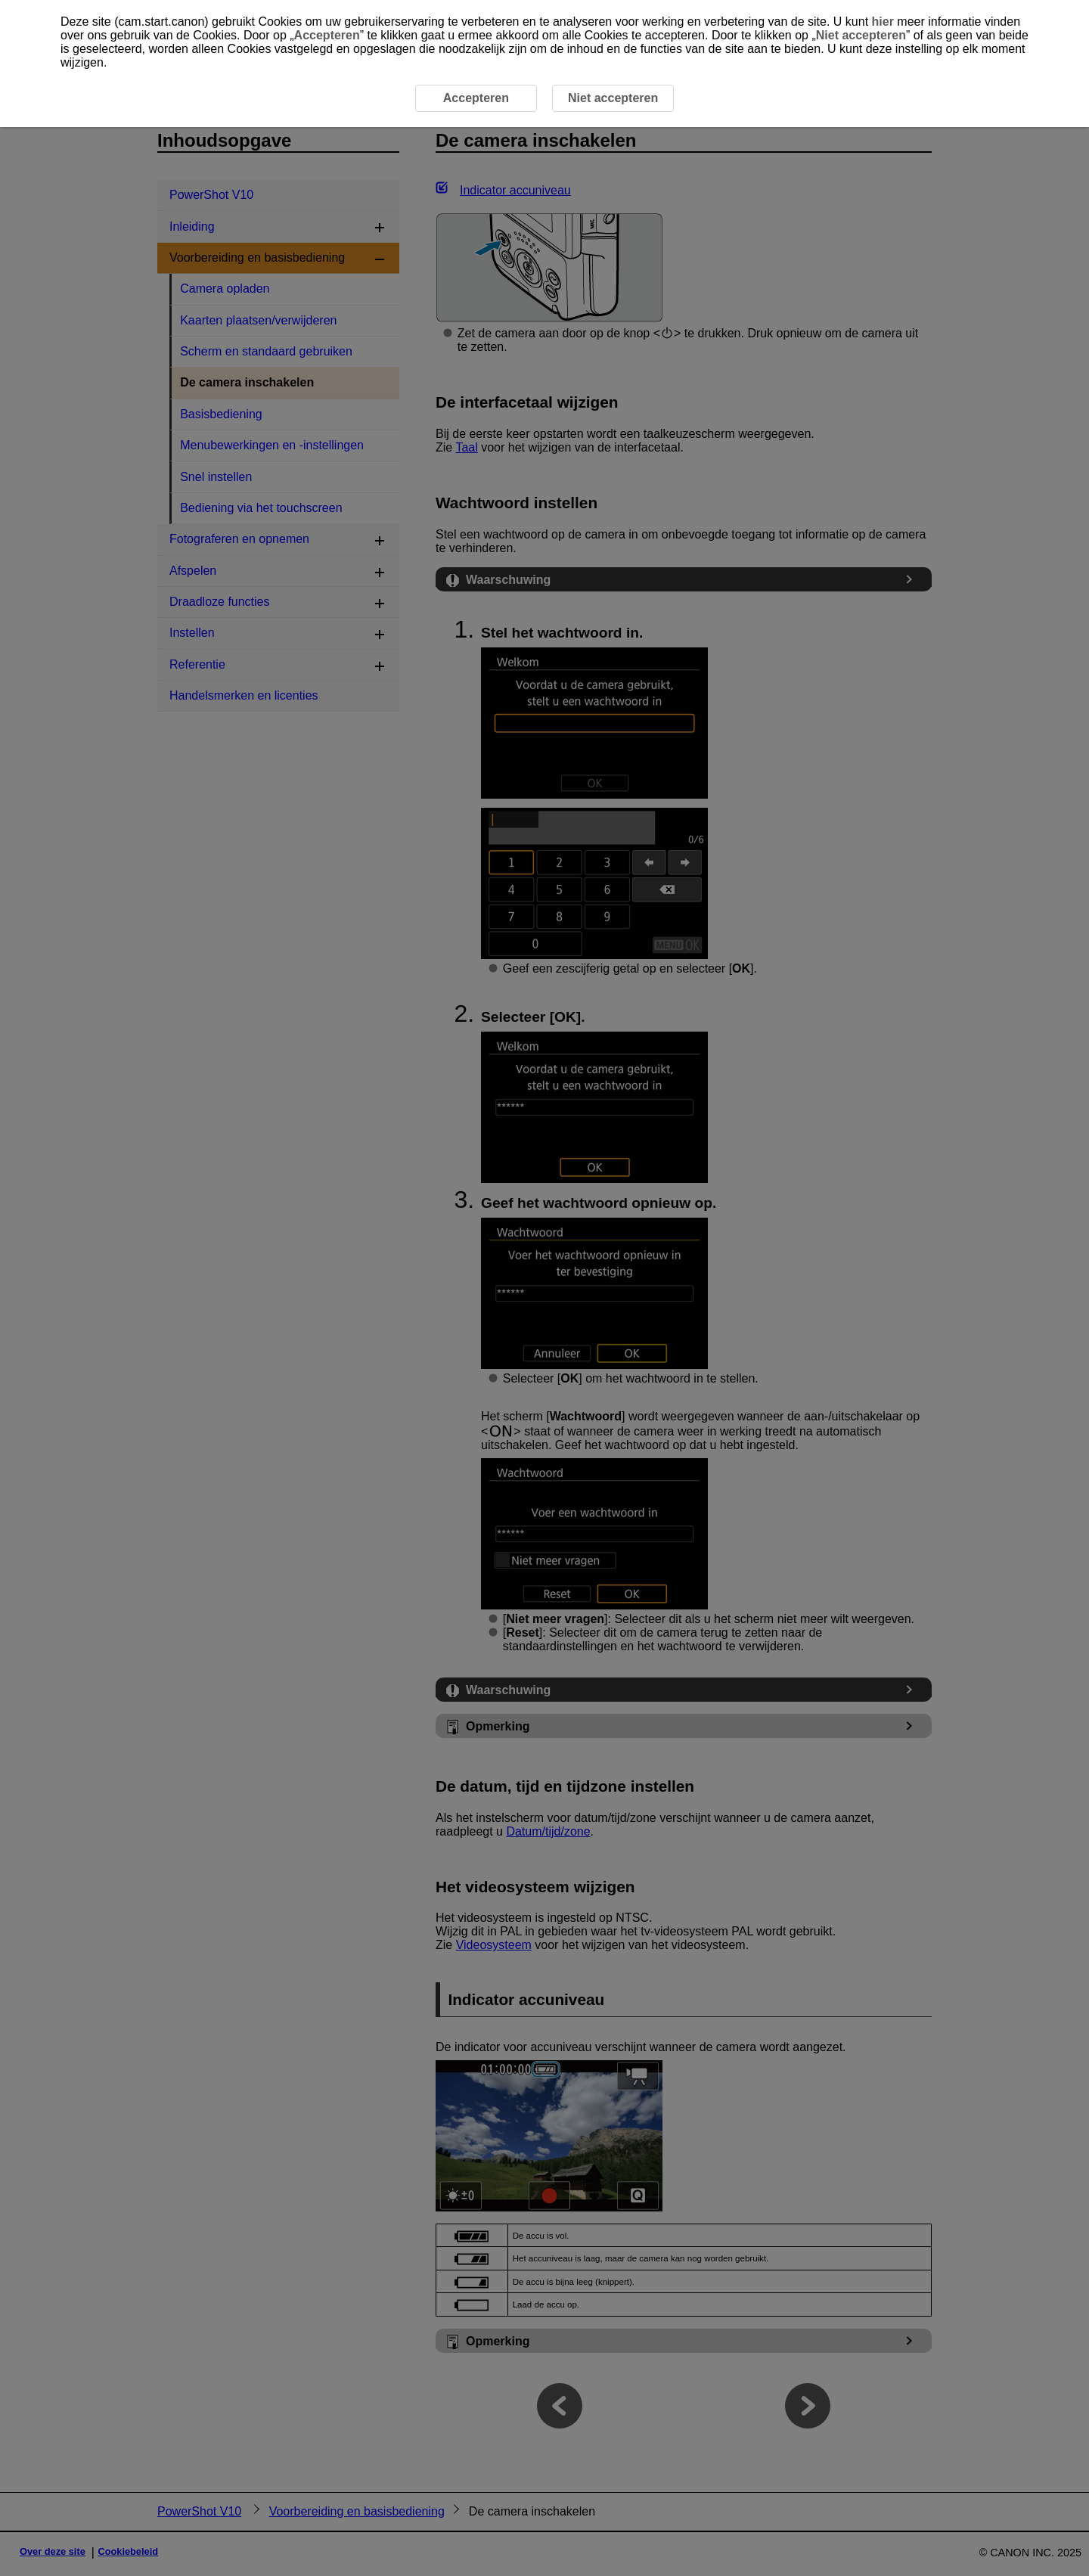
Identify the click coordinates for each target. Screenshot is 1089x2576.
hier (883, 21)
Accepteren (327, 35)
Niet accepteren (861, 35)
